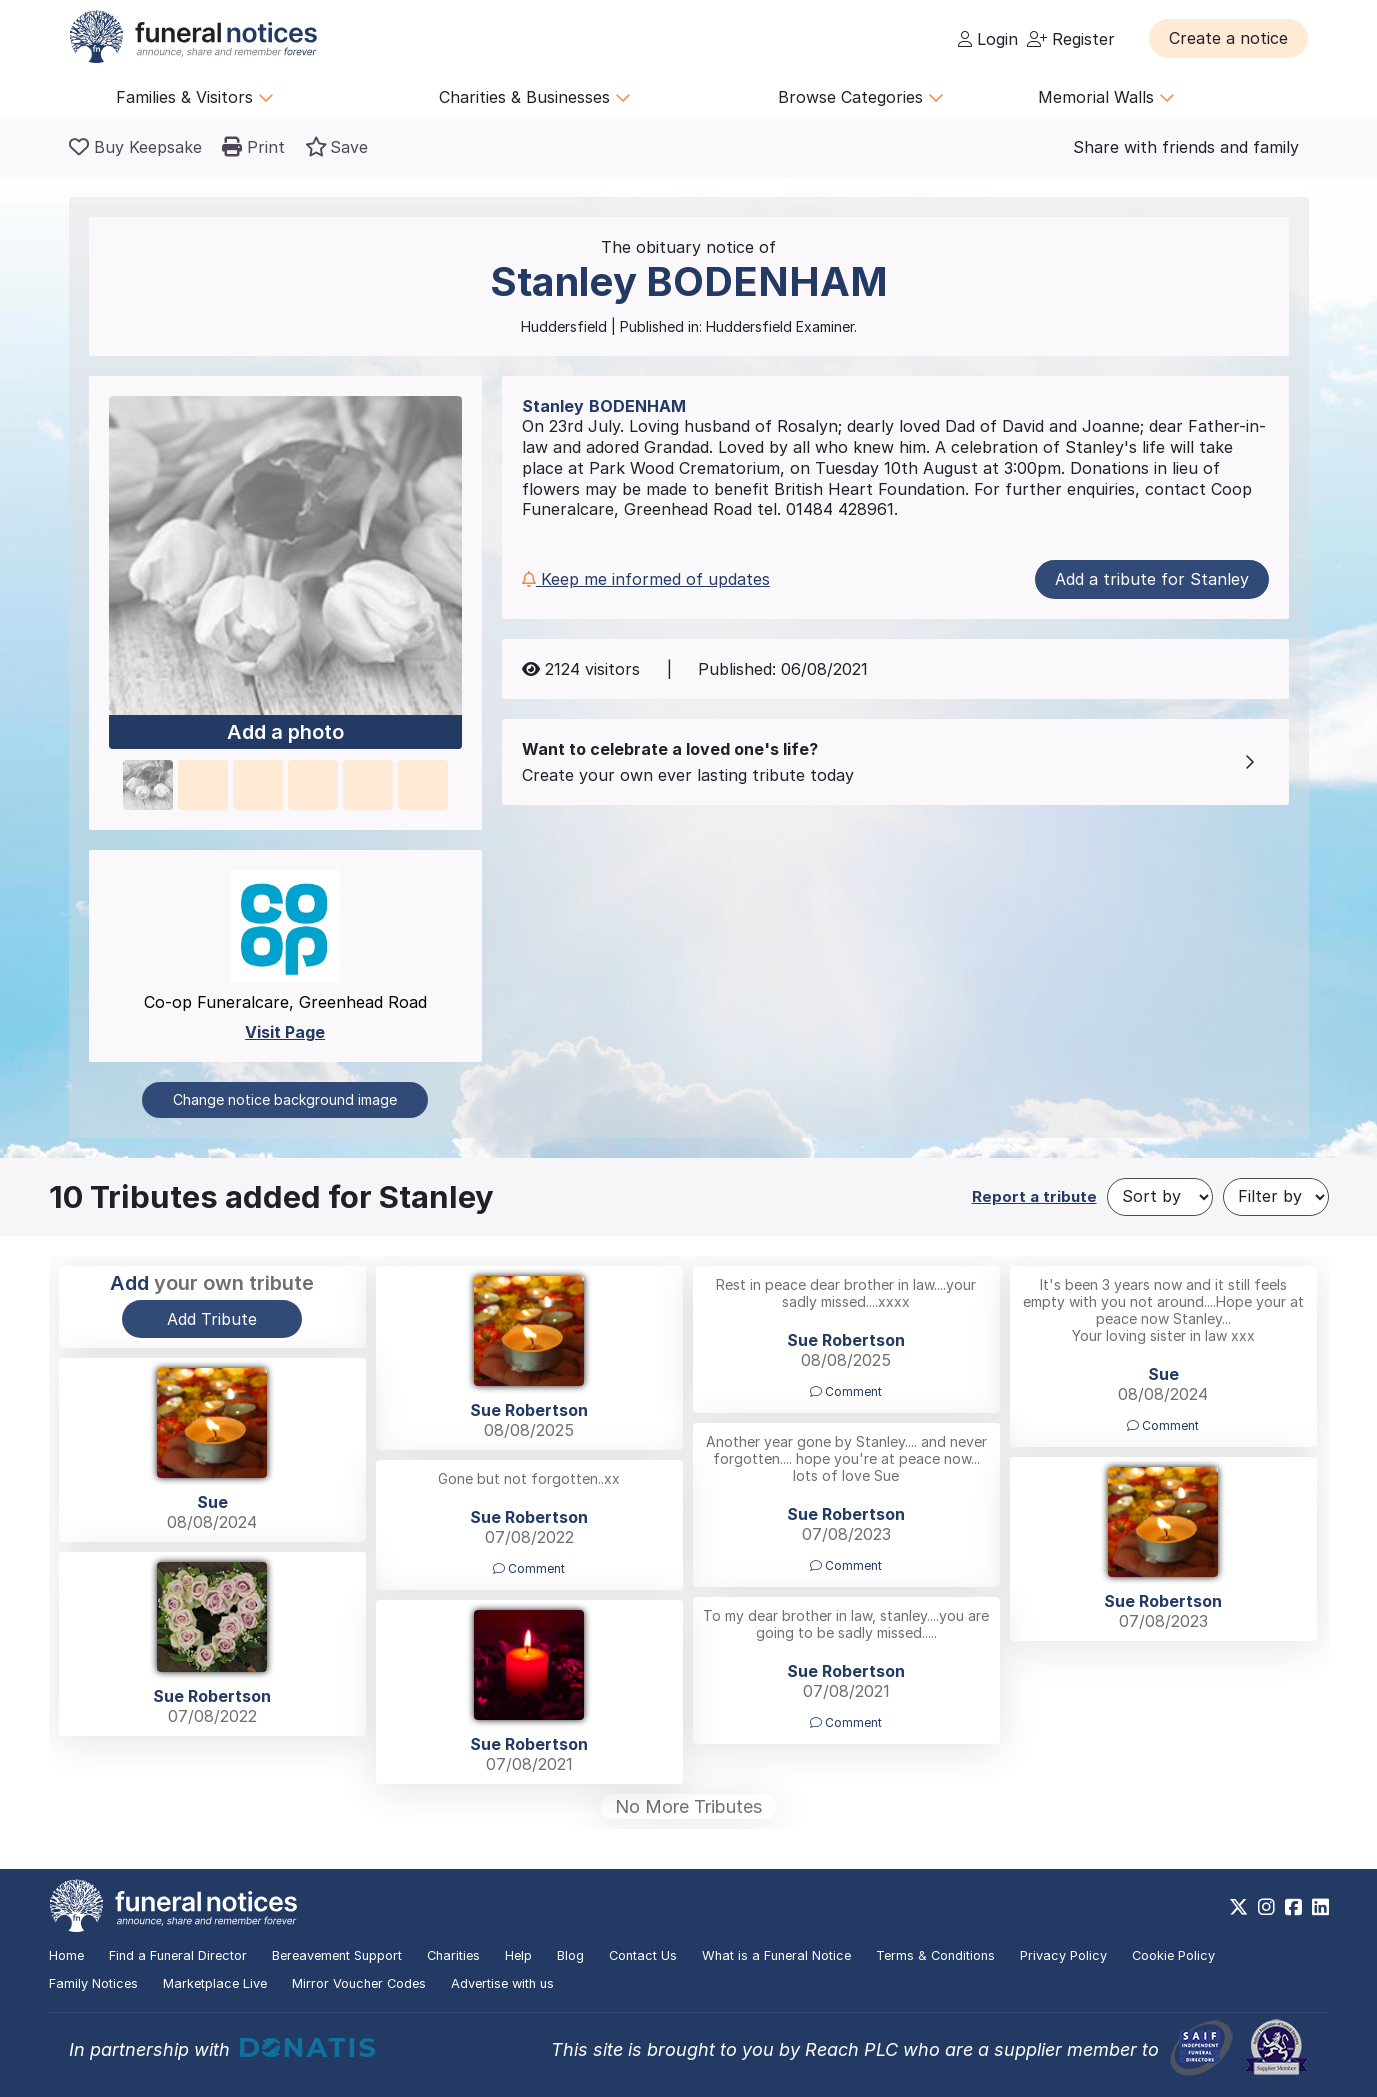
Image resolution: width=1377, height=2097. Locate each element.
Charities (453, 1955)
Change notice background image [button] (285, 1099)
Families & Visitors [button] (195, 97)
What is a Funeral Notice (776, 1955)
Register (1071, 39)
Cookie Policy (1173, 1955)
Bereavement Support (337, 1955)
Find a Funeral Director (178, 1955)
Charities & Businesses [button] (535, 97)
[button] (1228, 38)
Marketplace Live (215, 1983)
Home (66, 1955)
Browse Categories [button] (861, 97)
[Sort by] (1160, 1197)
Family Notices (93, 1983)
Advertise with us (502, 1983)
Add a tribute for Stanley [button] (1152, 579)
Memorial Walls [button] (1106, 97)
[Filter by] (1276, 1197)
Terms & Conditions (935, 1955)
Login (988, 39)
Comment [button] (846, 1391)
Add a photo (285, 733)
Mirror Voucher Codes (359, 1983)
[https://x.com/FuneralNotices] (1238, 1907)
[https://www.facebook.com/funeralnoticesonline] (1293, 1907)
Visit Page (285, 1032)
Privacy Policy (1063, 1955)
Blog (570, 1955)
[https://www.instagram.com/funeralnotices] (1266, 1907)
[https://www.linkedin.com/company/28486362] (1320, 1907)
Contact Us (643, 1955)
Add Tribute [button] (212, 1319)
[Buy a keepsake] (135, 147)
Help (518, 1955)
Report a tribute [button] (1034, 1196)
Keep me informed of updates (646, 579)
